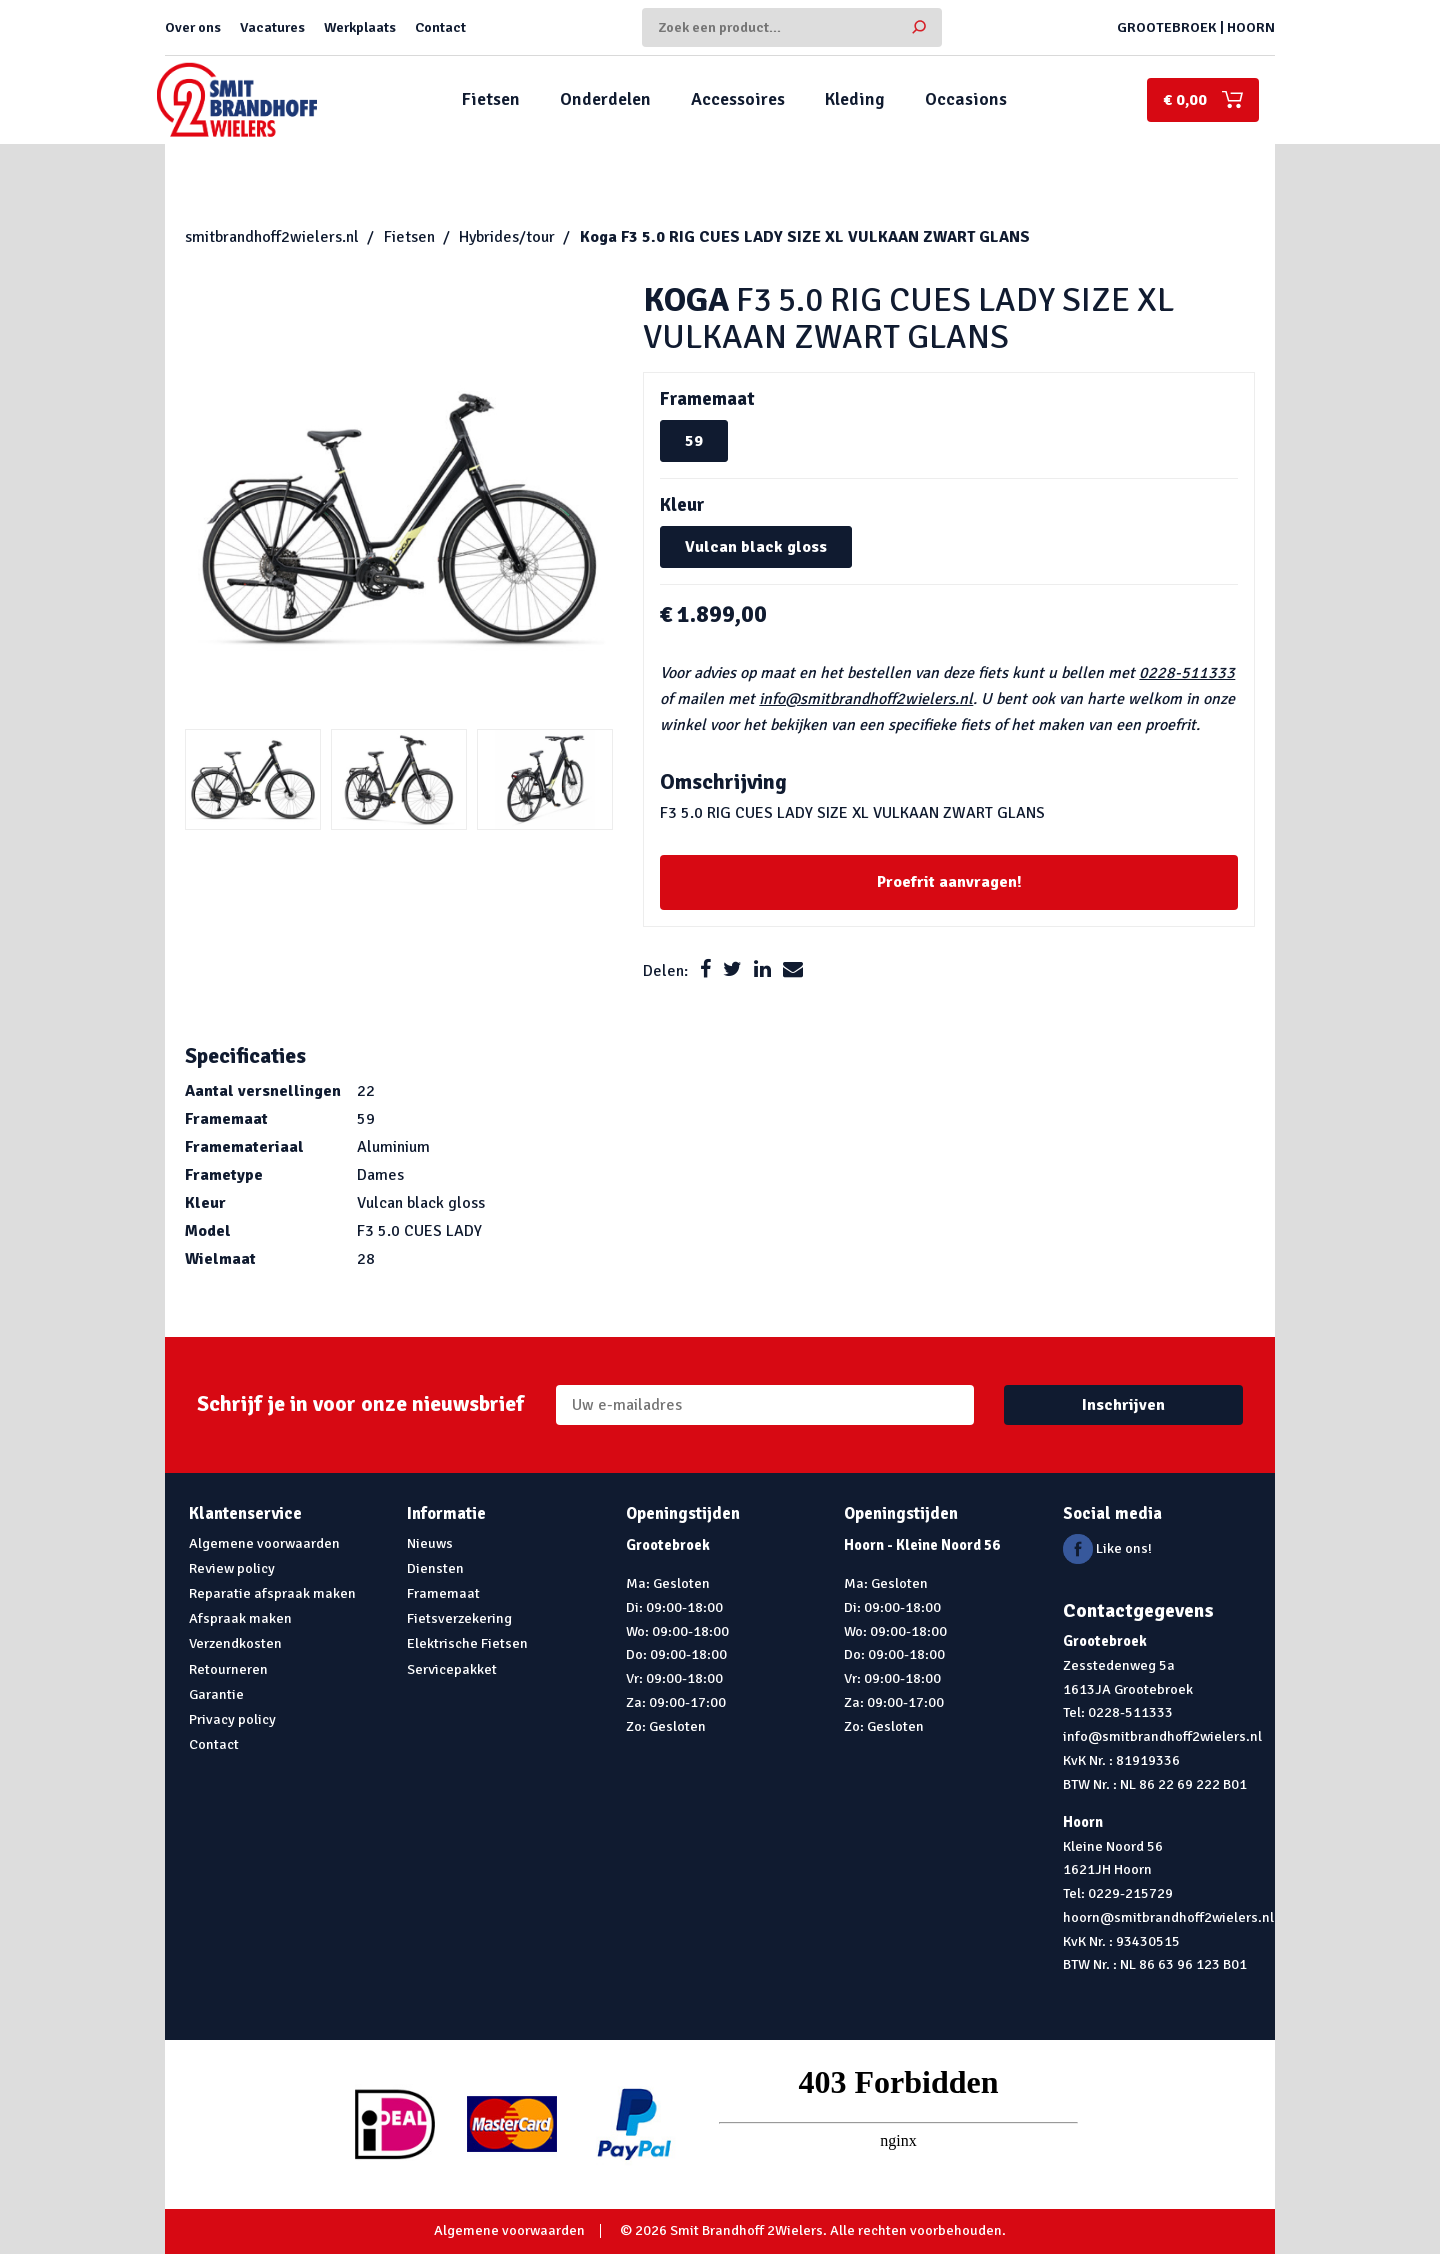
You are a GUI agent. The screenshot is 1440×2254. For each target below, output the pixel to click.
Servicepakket (452, 1669)
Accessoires (738, 99)
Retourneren (228, 1669)
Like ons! (1107, 1548)
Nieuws (430, 1543)
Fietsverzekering (459, 1618)
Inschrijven (1123, 1405)
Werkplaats (360, 27)
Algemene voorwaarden (264, 1543)
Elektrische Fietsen (467, 1643)
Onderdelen (605, 99)
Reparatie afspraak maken (272, 1593)
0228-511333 (1187, 673)
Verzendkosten (235, 1643)
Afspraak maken (240, 1618)
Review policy (232, 1568)
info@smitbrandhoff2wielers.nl (866, 699)
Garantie (216, 1694)
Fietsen (491, 99)
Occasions (966, 99)
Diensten (435, 1568)
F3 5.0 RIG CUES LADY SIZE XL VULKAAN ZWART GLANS (805, 237)
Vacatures (272, 27)
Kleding (855, 99)
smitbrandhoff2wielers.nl (272, 237)
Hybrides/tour (507, 237)
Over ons (193, 27)
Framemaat (443, 1593)
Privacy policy (232, 1719)
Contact (440, 27)
